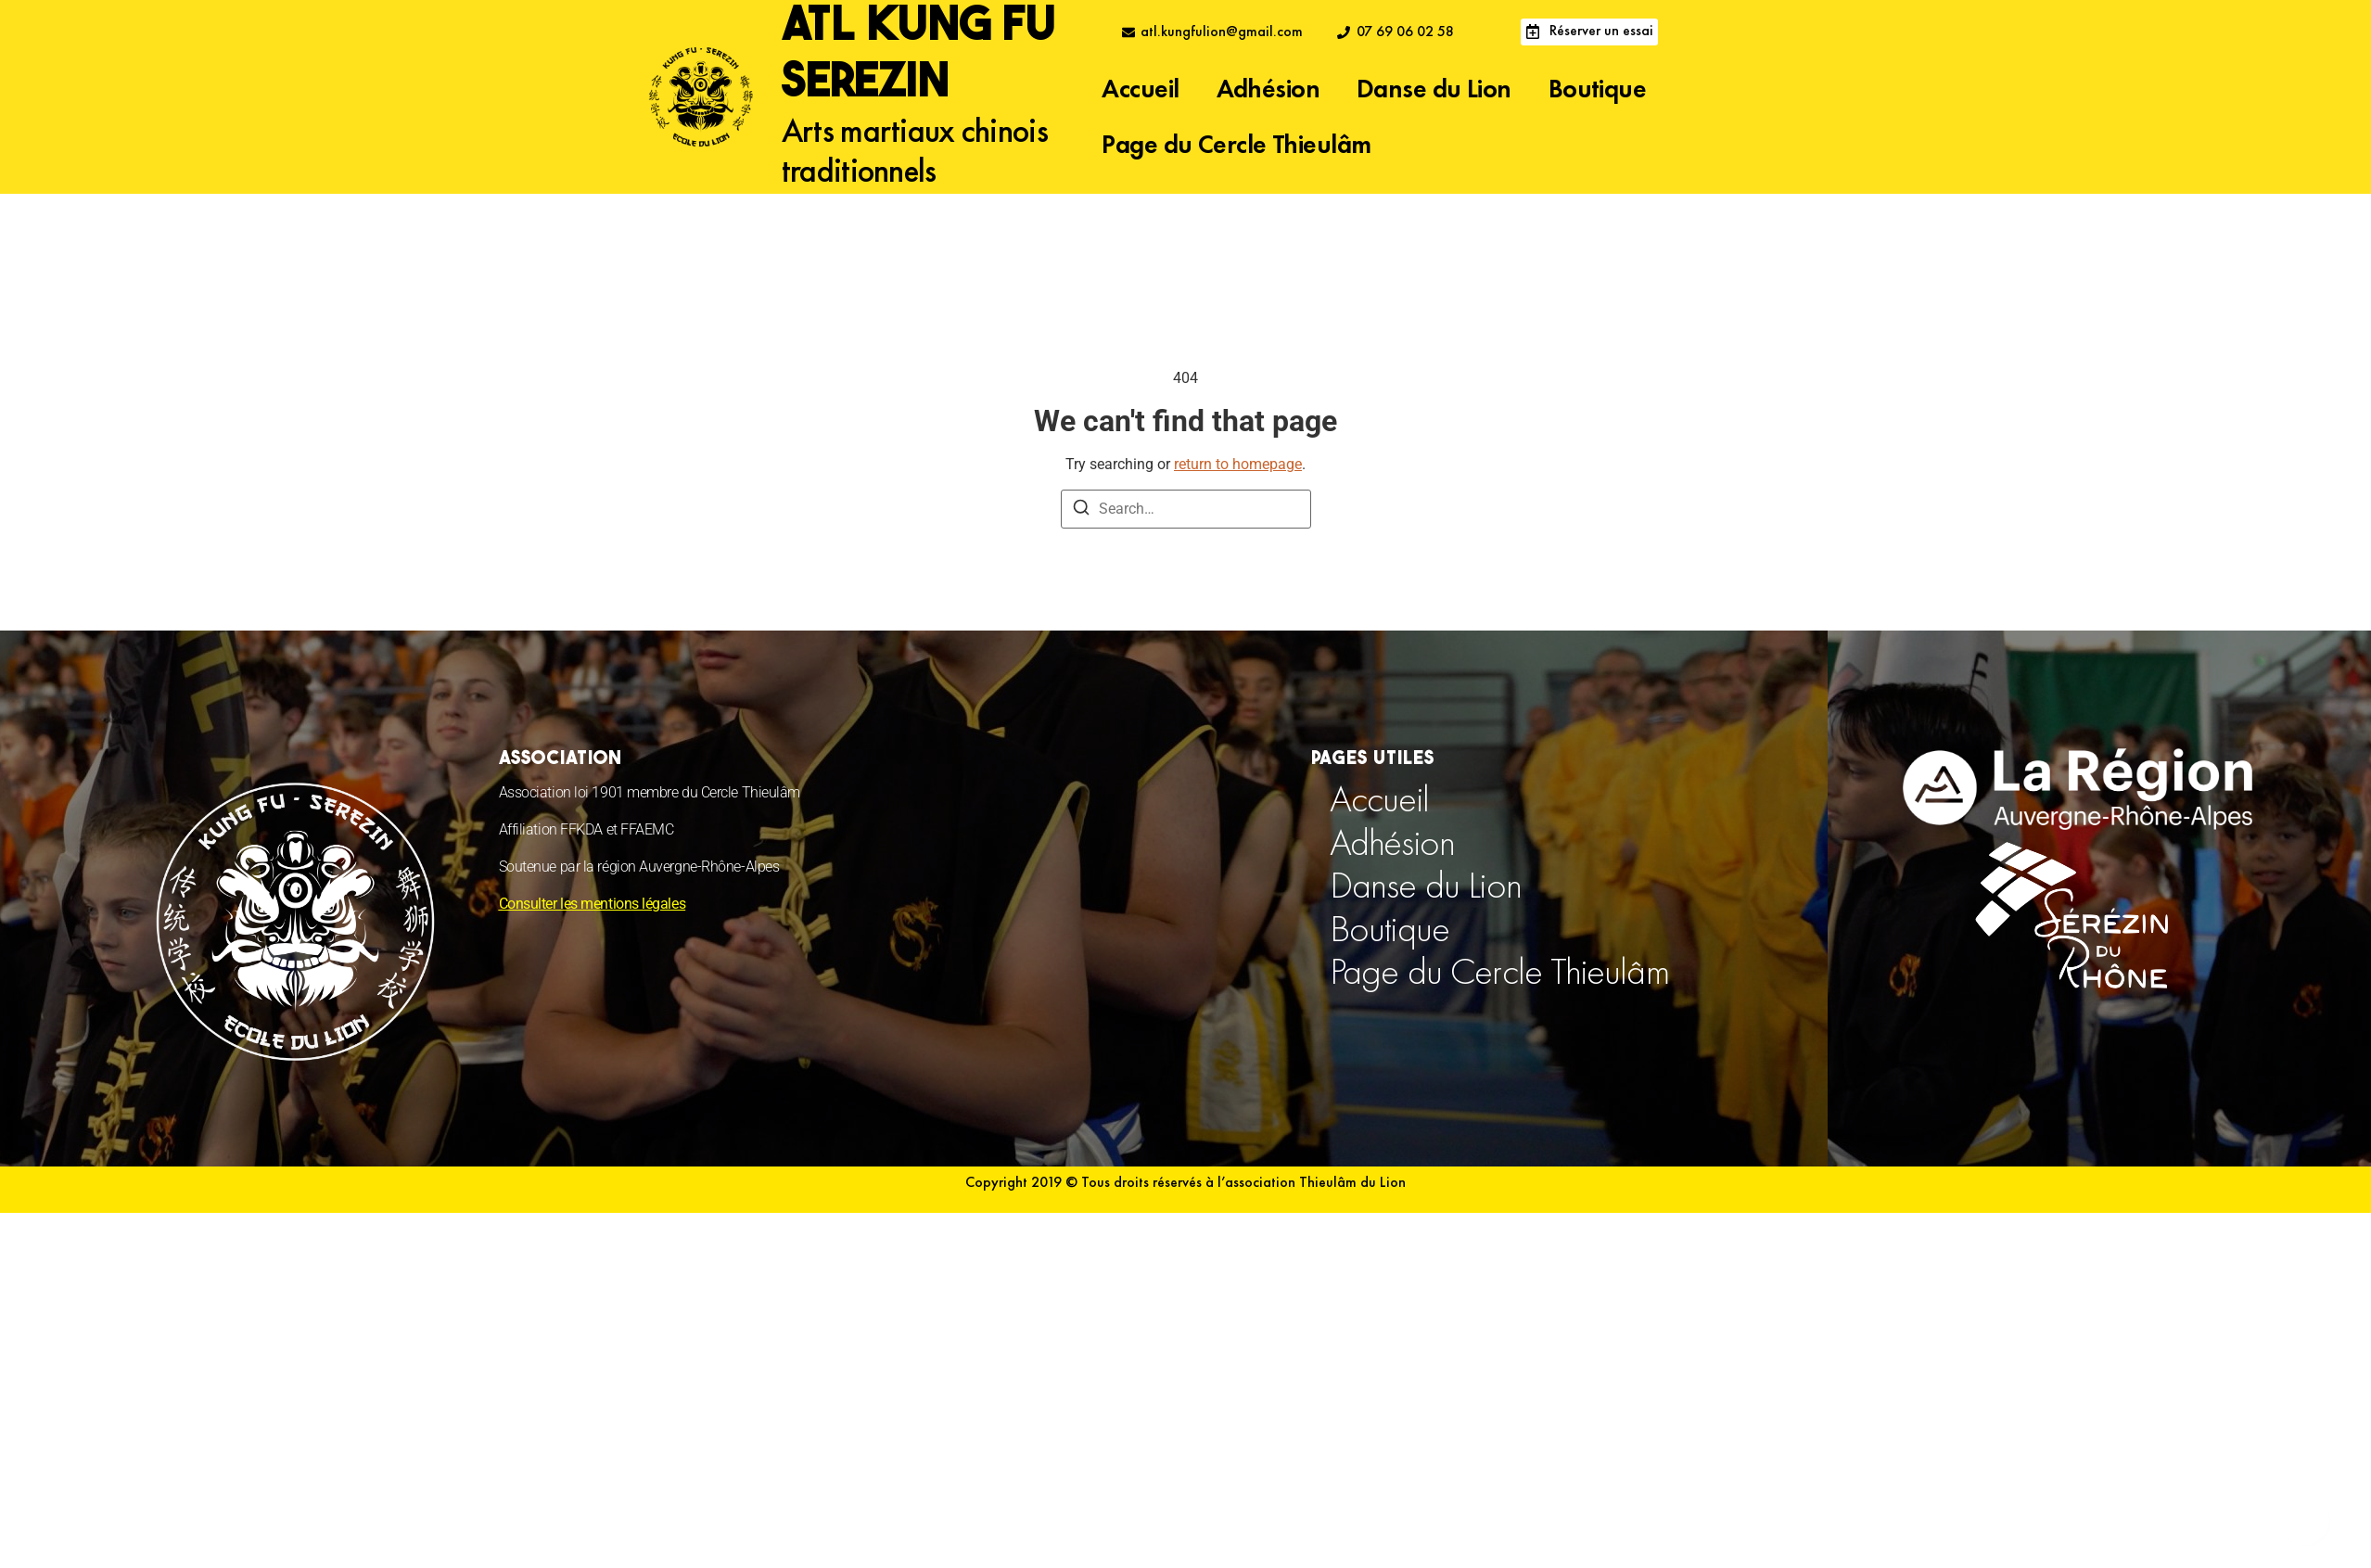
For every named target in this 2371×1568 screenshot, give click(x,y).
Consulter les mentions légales (592, 903)
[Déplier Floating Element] (2303, 1519)
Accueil (1140, 91)
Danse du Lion (1434, 91)
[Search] (1081, 510)
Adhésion (1268, 91)
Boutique (1598, 91)
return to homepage (1238, 464)
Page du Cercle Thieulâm (1236, 146)
